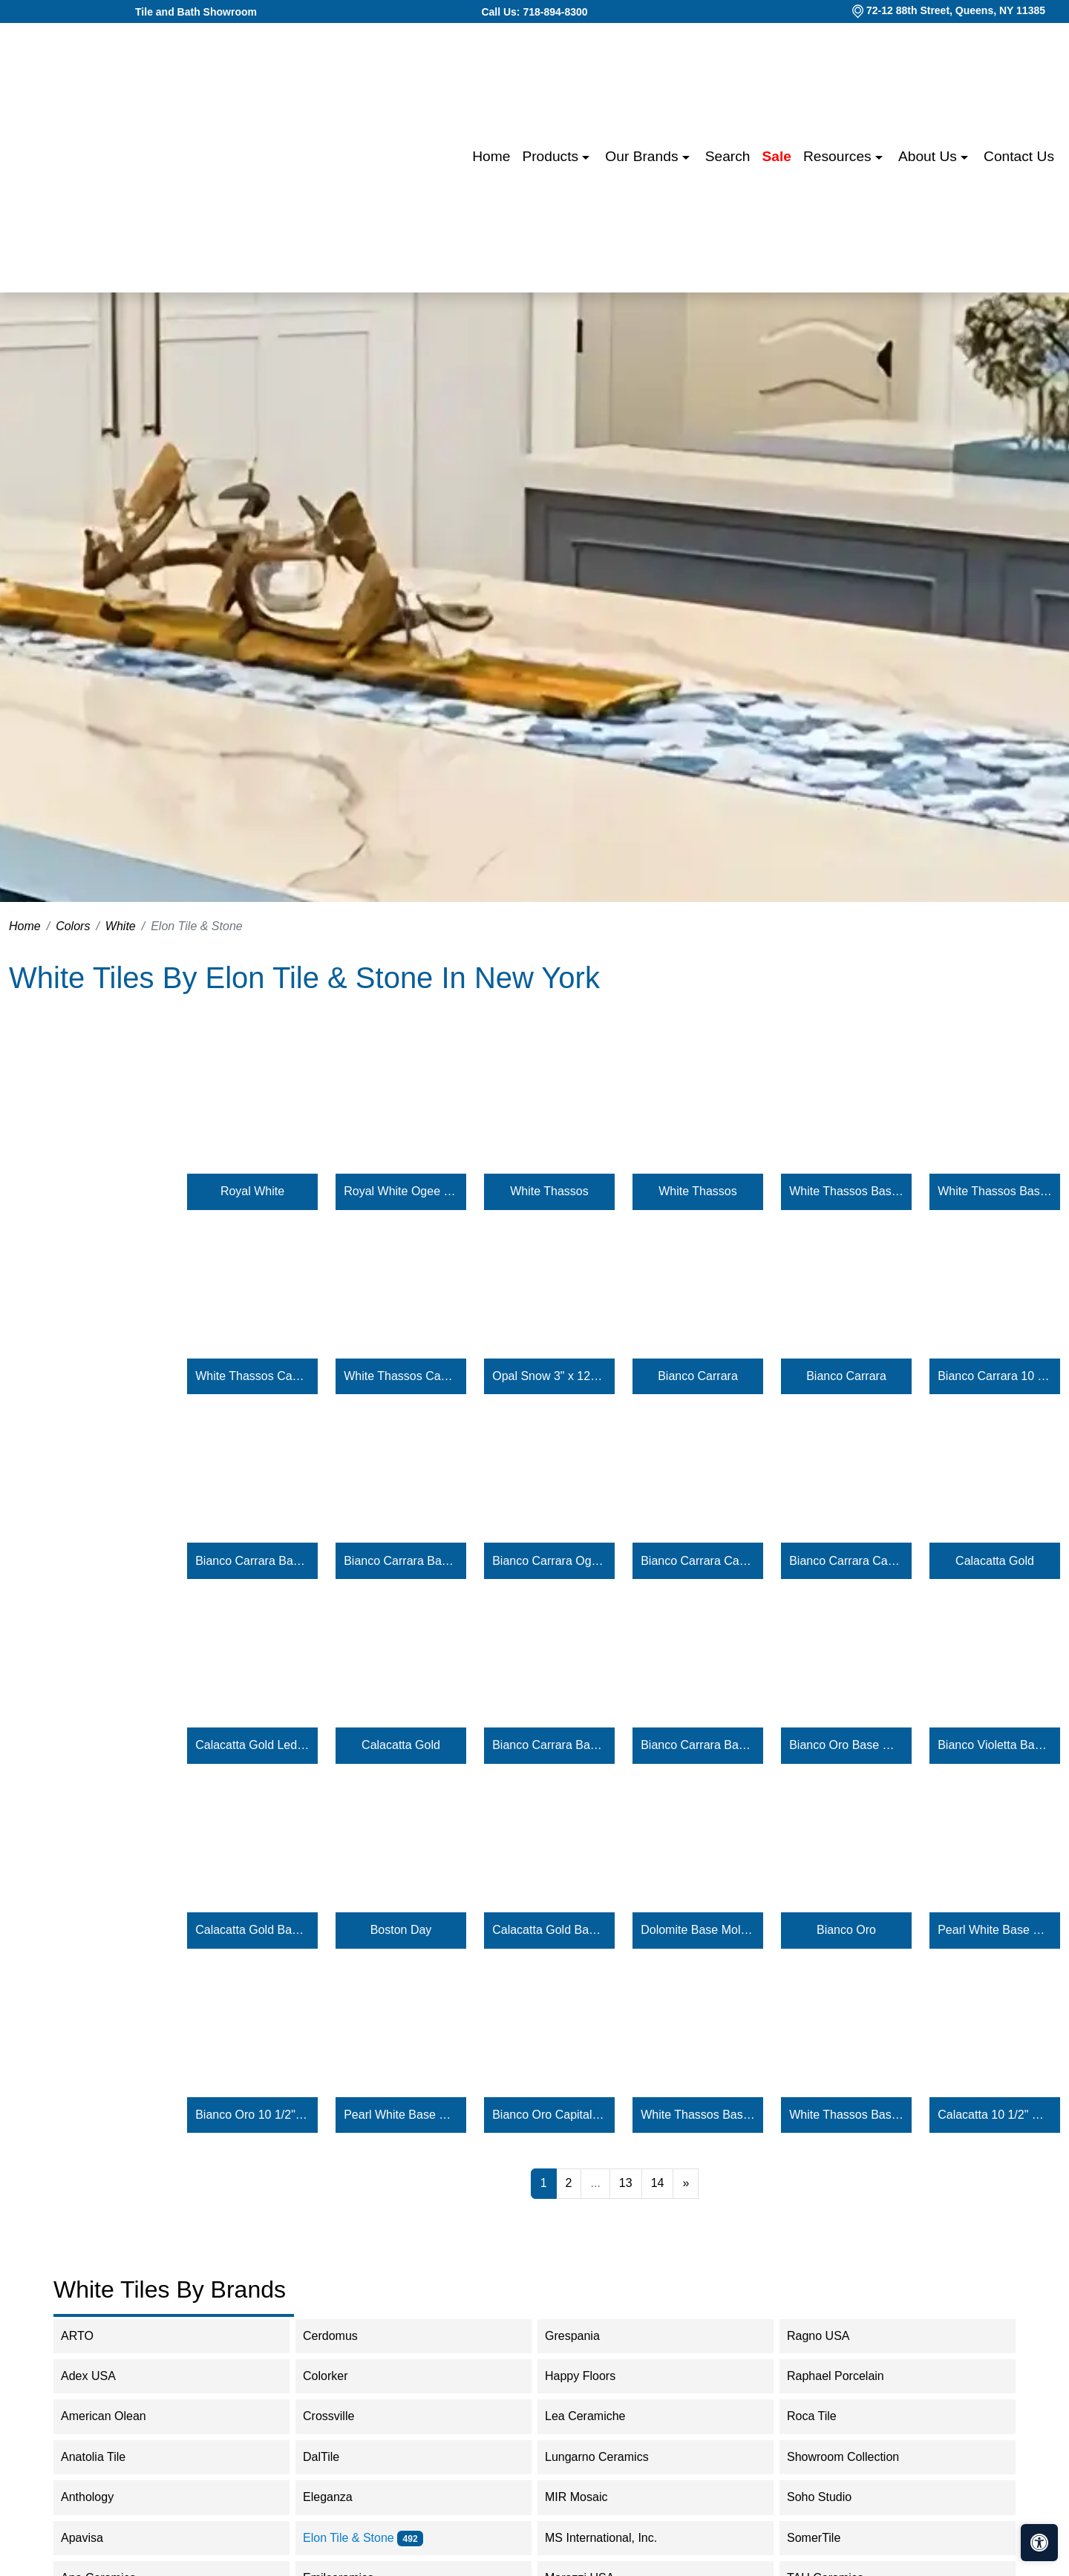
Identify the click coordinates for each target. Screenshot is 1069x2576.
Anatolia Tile (108, 2457)
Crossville (341, 2416)
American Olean (116, 2416)
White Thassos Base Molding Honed (698, 2114)
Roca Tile (826, 2416)
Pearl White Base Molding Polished (401, 2114)
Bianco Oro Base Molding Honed (846, 1745)
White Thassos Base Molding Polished (846, 2114)
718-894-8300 (555, 12)
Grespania (587, 2336)
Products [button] (552, 156)
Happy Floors (595, 2376)
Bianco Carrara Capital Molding (698, 1561)
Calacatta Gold (994, 1561)
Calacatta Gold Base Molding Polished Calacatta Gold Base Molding (549, 1929)
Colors (73, 926)
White (120, 926)
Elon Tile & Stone (363, 2537)
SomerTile (828, 2537)
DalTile (336, 2457)
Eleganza (340, 2497)
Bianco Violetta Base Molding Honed (995, 1745)
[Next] (686, 2183)
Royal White (252, 1191)
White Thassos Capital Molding (252, 1376)
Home (491, 156)
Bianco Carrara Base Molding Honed (549, 1745)
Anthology (102, 2497)
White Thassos (549, 1191)
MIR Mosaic (591, 2497)
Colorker (337, 2376)
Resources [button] (839, 156)
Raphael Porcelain (848, 2376)
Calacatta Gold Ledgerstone (252, 1745)
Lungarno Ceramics (609, 2457)
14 (657, 2183)
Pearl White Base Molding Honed (995, 1929)
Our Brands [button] (643, 156)
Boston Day (401, 1929)
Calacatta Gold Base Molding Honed (252, 1929)
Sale (776, 156)
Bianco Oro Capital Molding (549, 2114)
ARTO (89, 2336)
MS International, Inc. (616, 2537)
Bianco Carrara (698, 1376)
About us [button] (929, 156)
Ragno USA (833, 2336)
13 (625, 2183)
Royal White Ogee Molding (401, 1191)
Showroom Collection (858, 2457)
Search (728, 156)
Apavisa (97, 2537)
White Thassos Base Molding (846, 1191)
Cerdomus (342, 2336)
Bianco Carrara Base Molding (252, 1561)
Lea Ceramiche (597, 2416)
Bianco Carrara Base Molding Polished (698, 1745)
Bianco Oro (846, 1929)
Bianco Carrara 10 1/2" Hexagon (995, 1376)
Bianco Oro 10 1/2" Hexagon (252, 2114)
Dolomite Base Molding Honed (698, 1929)
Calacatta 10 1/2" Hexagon (995, 2114)
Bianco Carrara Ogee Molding (549, 1561)
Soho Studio (834, 2497)
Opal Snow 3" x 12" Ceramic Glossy (549, 1376)
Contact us (1019, 156)
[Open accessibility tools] (1039, 2542)
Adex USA (100, 2376)
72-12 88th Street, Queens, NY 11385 (955, 10)
